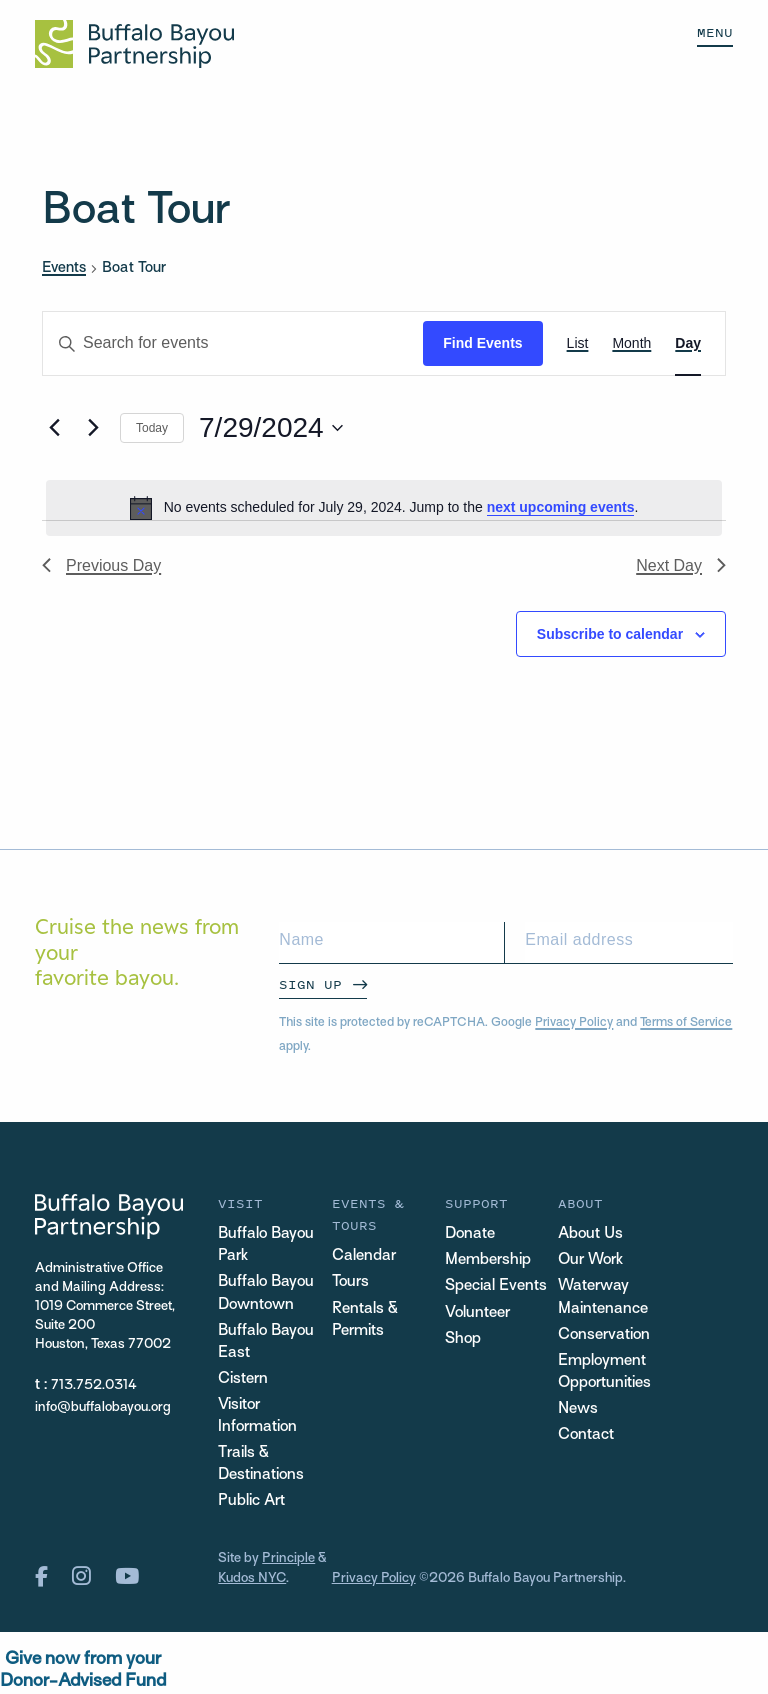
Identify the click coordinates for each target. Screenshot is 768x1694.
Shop (463, 1339)
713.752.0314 (94, 1385)
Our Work (590, 1260)
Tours (350, 1282)
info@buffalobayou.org (103, 1407)
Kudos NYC (252, 1578)
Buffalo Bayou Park (266, 1245)
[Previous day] (54, 428)
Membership (488, 1260)
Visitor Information (257, 1416)
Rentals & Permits (365, 1320)
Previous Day (101, 565)
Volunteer (477, 1313)
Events (64, 268)
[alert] (384, 508)
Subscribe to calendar (610, 634)
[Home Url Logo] (134, 44)
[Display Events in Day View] (688, 343)
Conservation (604, 1335)
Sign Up (310, 984)
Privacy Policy (574, 1023)
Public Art (251, 1501)
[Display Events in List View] (578, 343)
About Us (590, 1234)
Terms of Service (686, 1023)
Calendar (364, 1256)
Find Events (482, 343)
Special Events (496, 1286)
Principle (288, 1558)
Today (152, 428)
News (578, 1409)
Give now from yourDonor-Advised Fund (83, 1670)
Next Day (681, 565)
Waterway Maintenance (603, 1297)
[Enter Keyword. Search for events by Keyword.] (233, 343)
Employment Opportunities (604, 1372)
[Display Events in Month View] (631, 343)
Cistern (243, 1379)
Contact (586, 1435)
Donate (470, 1234)
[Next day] (93, 428)
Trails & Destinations (261, 1464)
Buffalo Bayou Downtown (266, 1293)
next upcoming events (561, 507)
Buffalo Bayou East (266, 1342)
